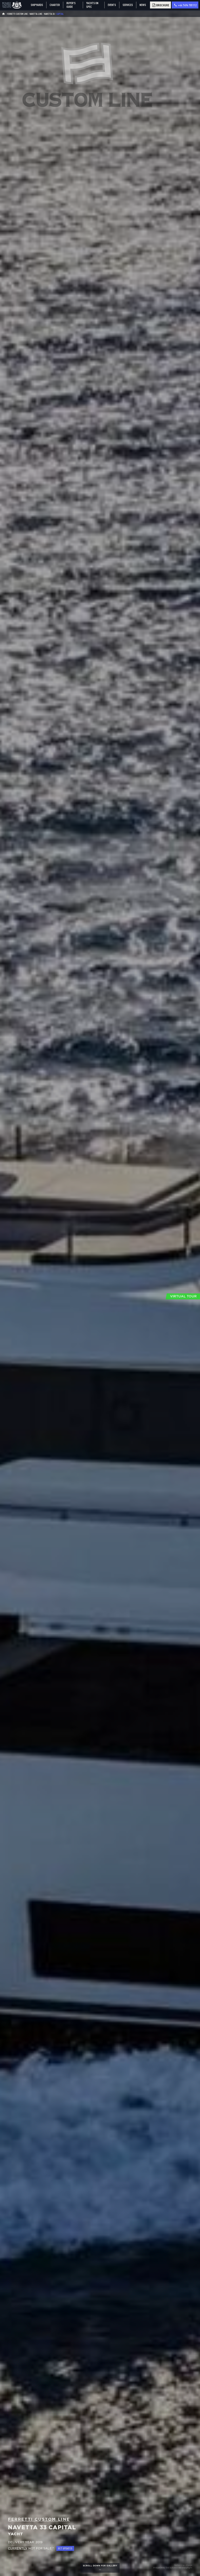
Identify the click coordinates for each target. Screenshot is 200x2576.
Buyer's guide (71, 5)
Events (112, 5)
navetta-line (36, 13)
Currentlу (17, 2548)
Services (128, 5)
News (143, 5)
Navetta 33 (49, 13)
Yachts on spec (92, 5)
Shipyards (37, 5)
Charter (55, 5)
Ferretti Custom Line (17, 13)
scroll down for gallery (100, 2568)
